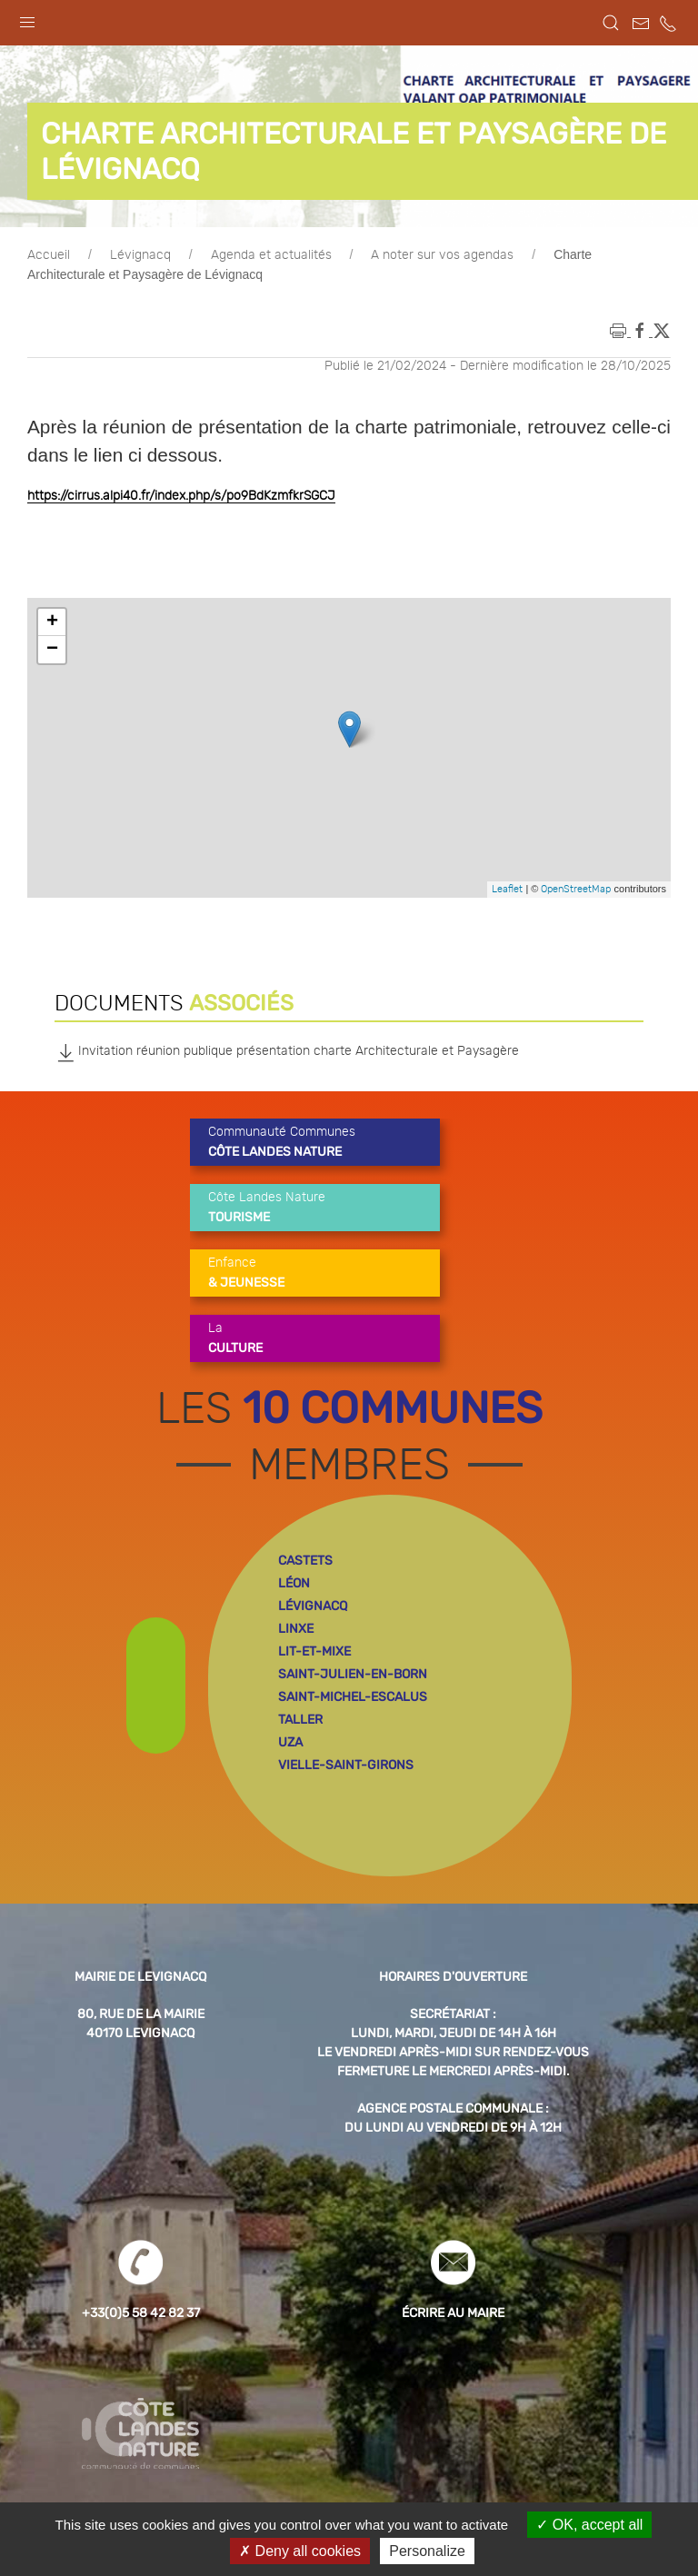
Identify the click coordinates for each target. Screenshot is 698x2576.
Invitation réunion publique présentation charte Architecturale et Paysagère (287, 1052)
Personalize (427, 2551)
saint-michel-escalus (352, 1697)
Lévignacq (140, 255)
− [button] (52, 649)
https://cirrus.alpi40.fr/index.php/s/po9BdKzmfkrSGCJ (181, 496)
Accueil (48, 255)
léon (294, 1583)
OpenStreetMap (576, 889)
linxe (296, 1628)
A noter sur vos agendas (442, 255)
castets (305, 1560)
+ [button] (52, 622)
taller (300, 1719)
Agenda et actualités (271, 255)
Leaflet (507, 889)
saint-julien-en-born (352, 1674)
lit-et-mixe (314, 1651)
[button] (27, 18)
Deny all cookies (300, 2551)
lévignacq (312, 1606)
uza (290, 1742)
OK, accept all (589, 2524)
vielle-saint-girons (346, 1765)
